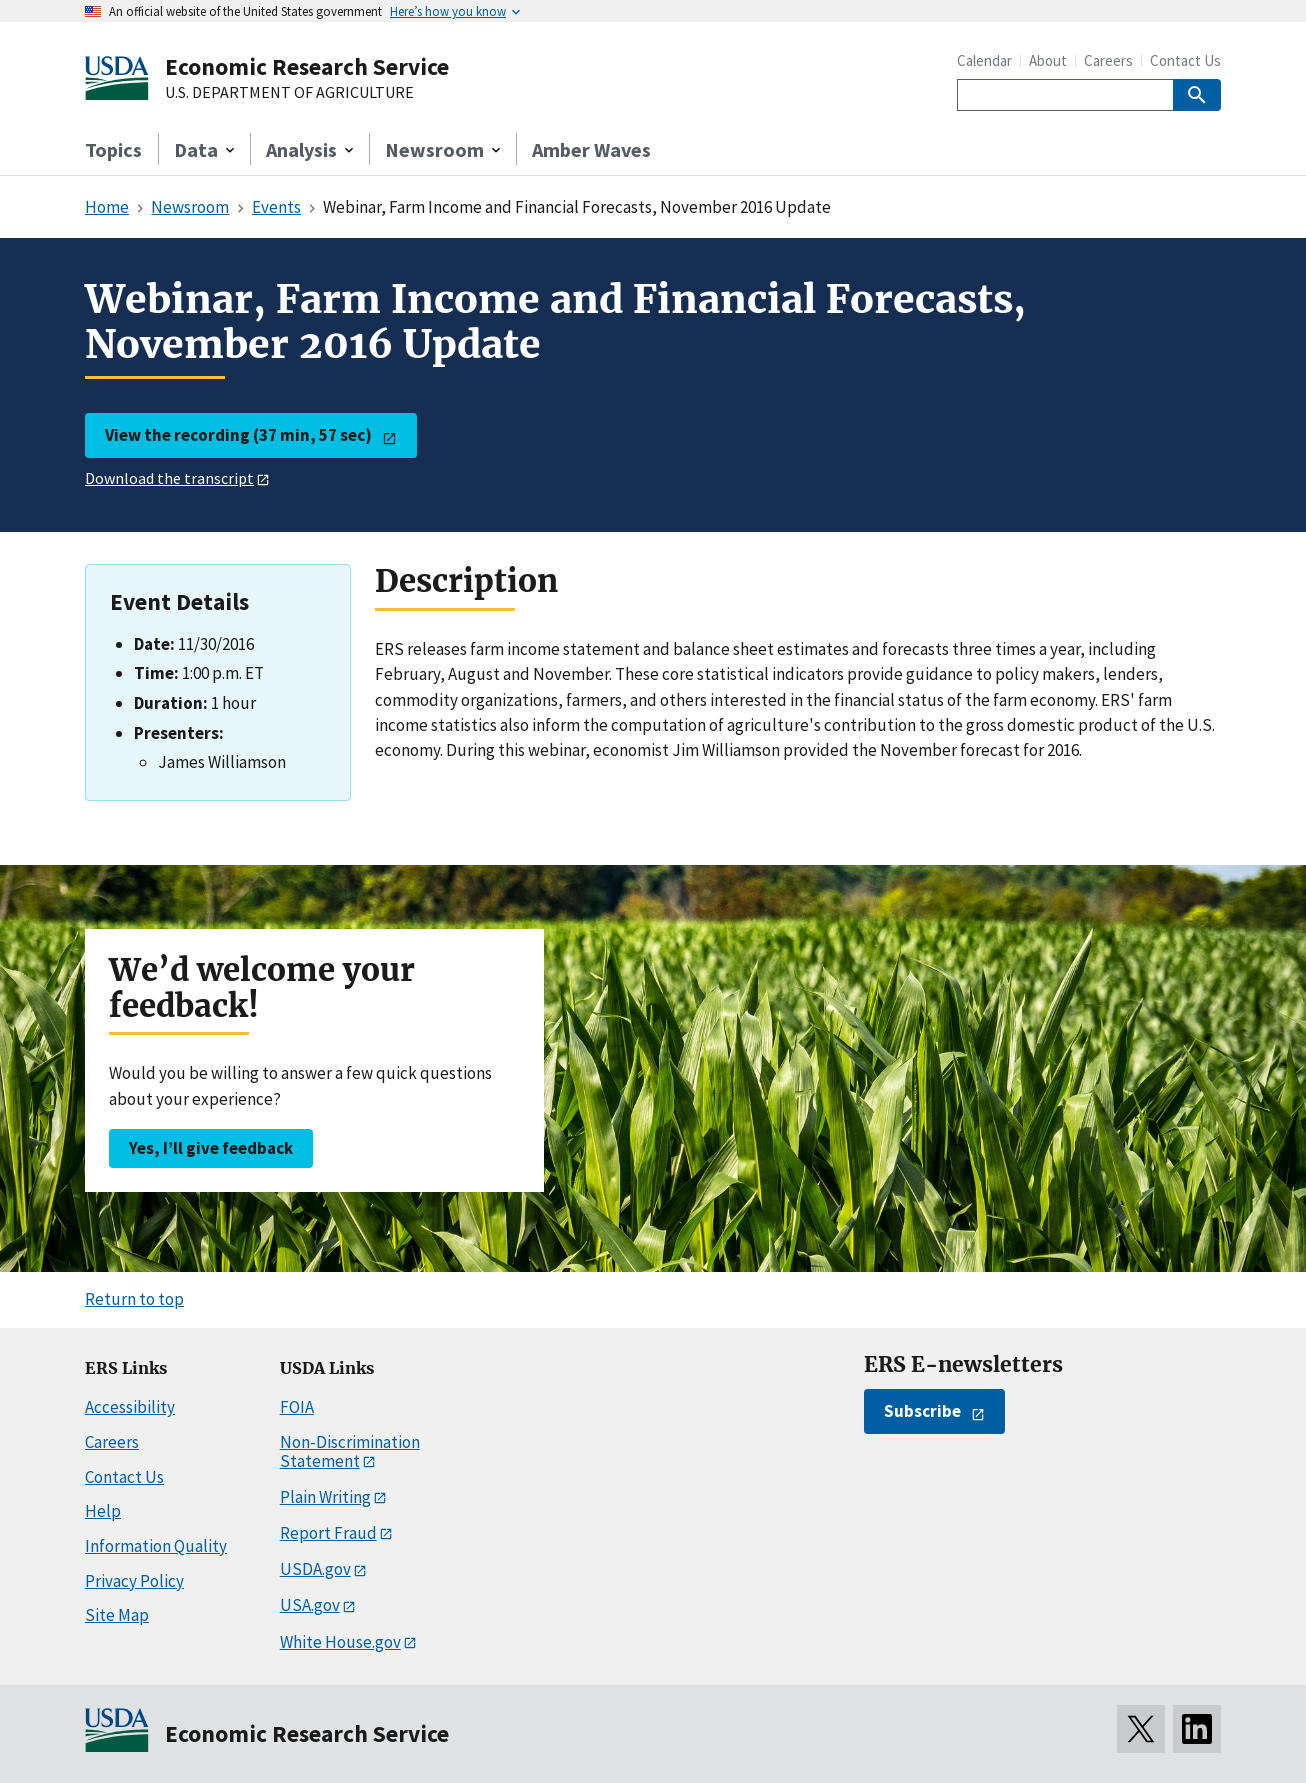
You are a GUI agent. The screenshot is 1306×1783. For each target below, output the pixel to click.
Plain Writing (325, 1497)
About (1048, 60)
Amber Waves (591, 149)
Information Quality (156, 1546)
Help (103, 1511)
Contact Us (1185, 60)
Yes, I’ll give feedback (211, 1148)
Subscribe (922, 1411)
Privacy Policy (134, 1581)
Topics (113, 149)
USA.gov (310, 1605)
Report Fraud (328, 1533)
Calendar (984, 60)
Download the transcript (169, 478)
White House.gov (340, 1642)
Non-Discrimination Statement (350, 1451)
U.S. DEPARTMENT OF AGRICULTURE (289, 93)
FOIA (297, 1407)
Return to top (134, 1299)
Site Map (117, 1615)
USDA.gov (315, 1569)
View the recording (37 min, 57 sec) (238, 435)
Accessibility (130, 1407)
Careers (1108, 60)
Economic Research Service (307, 66)
